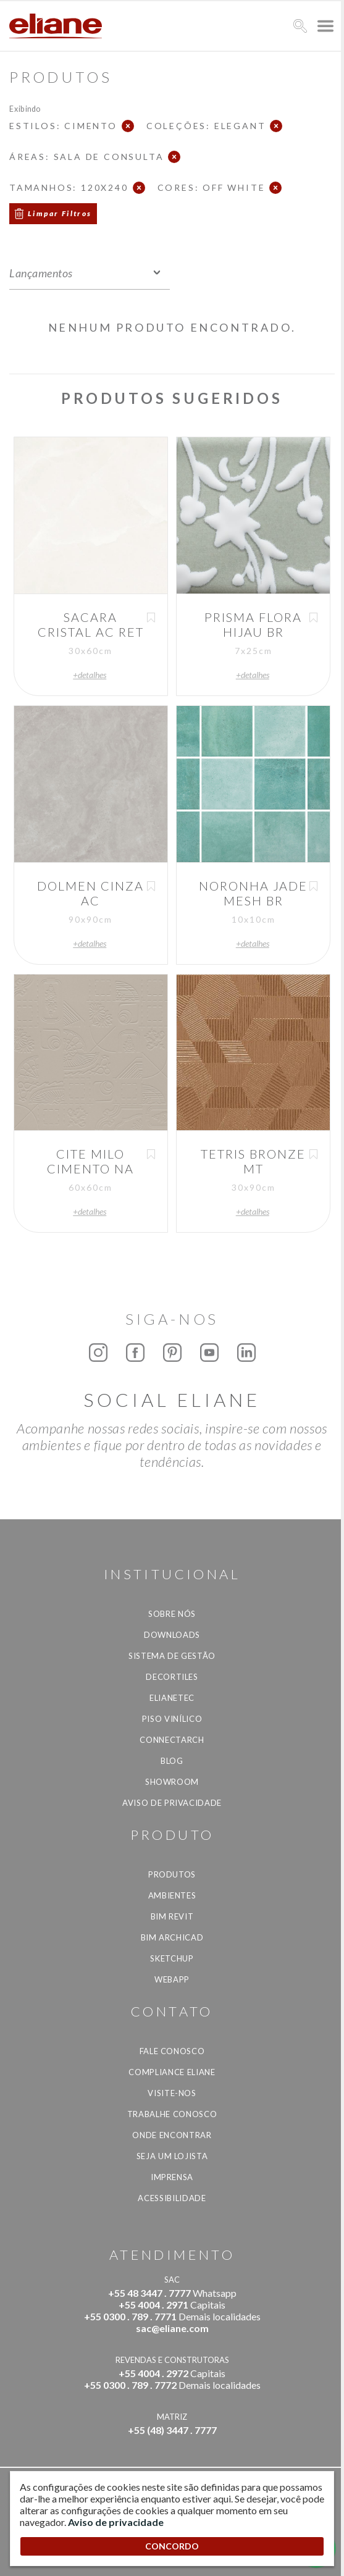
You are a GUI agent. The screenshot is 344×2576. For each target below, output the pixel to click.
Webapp (172, 1979)
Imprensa (172, 2177)
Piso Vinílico (172, 1719)
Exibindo (25, 108)
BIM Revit (172, 1916)
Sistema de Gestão (172, 1656)
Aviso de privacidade (172, 1803)
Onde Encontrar (171, 2135)
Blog (172, 1761)
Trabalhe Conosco (172, 2114)
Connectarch (172, 1740)
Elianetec (172, 1698)
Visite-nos (172, 2093)
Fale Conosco (172, 2051)
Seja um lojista (172, 2156)
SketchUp (171, 1958)
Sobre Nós (172, 1614)
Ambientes (172, 1895)
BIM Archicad (172, 1937)
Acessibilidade (172, 2198)
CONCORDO (172, 2546)
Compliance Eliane (171, 2072)
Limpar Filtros (60, 213)
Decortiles (172, 1677)
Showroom (172, 1782)
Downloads (172, 1635)
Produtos (172, 1874)
